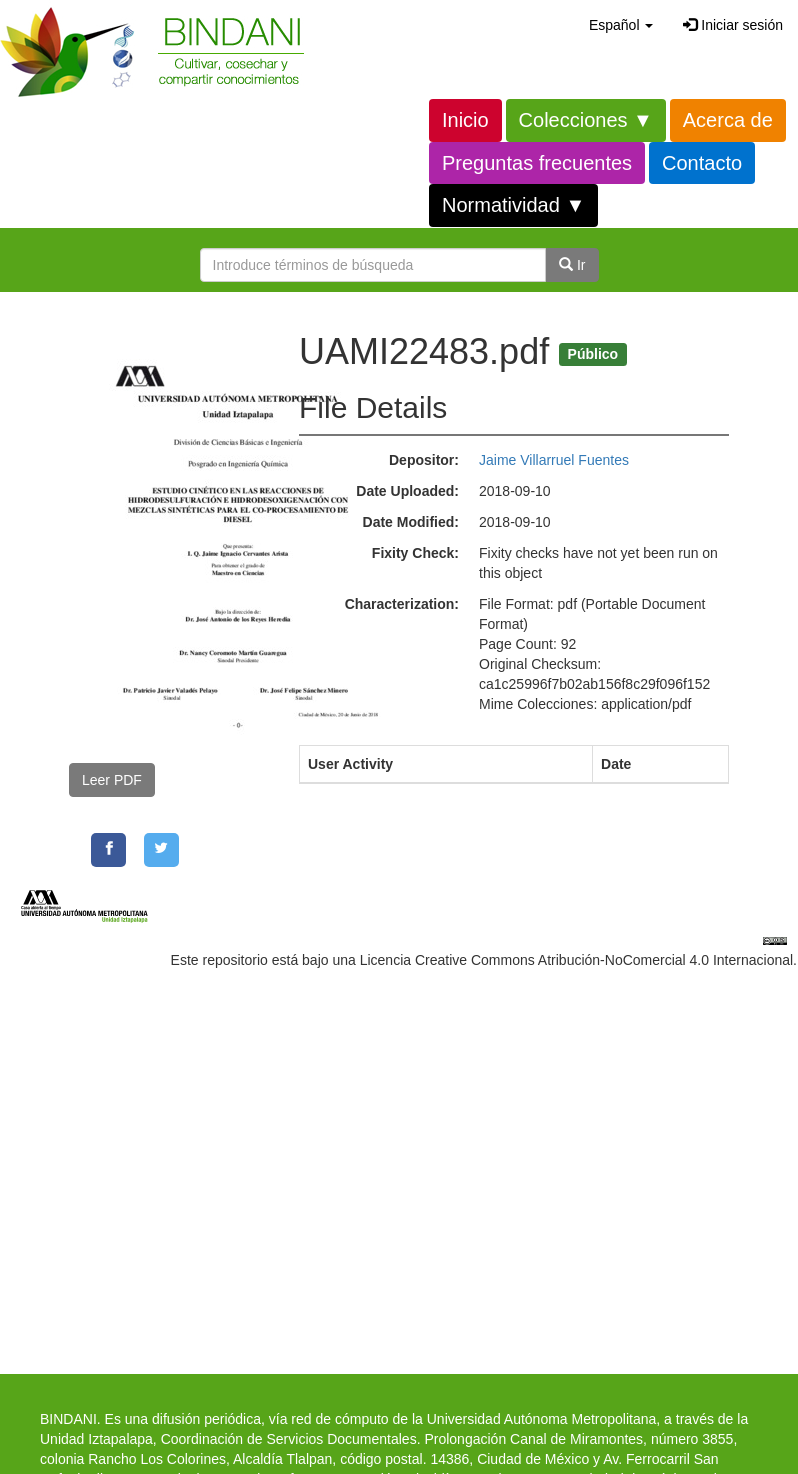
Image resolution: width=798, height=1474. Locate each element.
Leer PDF (112, 780)
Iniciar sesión (733, 25)
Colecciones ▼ (586, 120)
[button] (621, 25)
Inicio (465, 120)
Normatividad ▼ (513, 205)
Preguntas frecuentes (537, 163)
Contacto (702, 163)
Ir (572, 265)
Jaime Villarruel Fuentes (554, 460)
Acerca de (728, 120)
